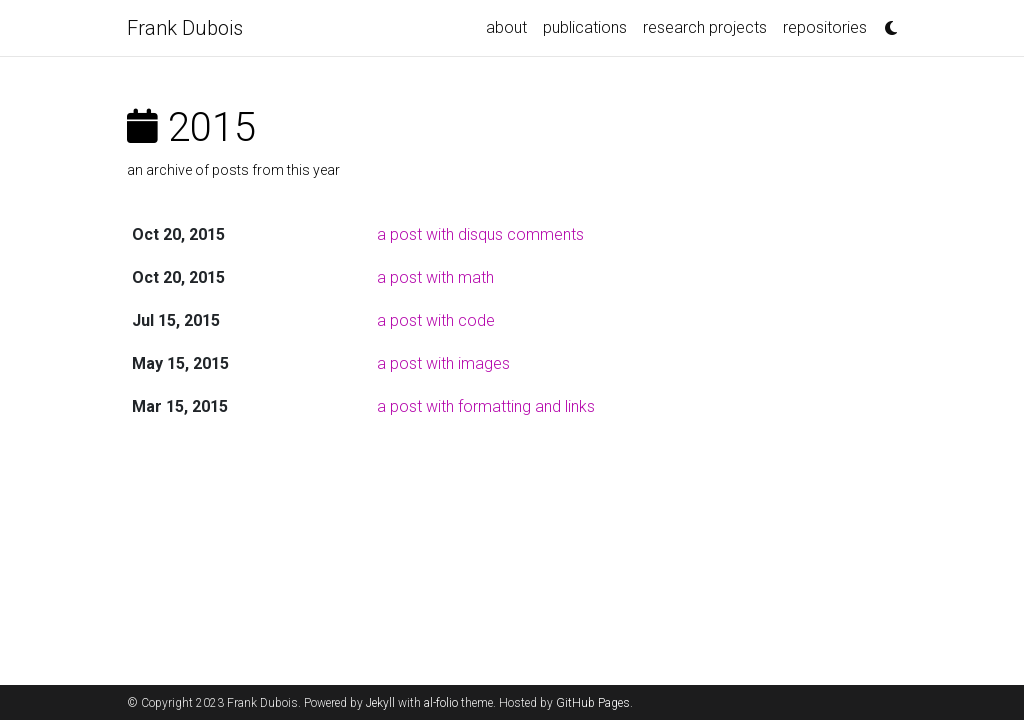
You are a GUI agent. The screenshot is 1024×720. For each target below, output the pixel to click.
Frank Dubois (185, 28)
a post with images (443, 363)
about (506, 27)
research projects (705, 27)
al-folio (441, 703)
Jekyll (380, 703)
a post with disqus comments (480, 234)
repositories (825, 27)
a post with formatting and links (486, 406)
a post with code (436, 320)
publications (585, 27)
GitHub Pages (593, 703)
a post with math (435, 277)
